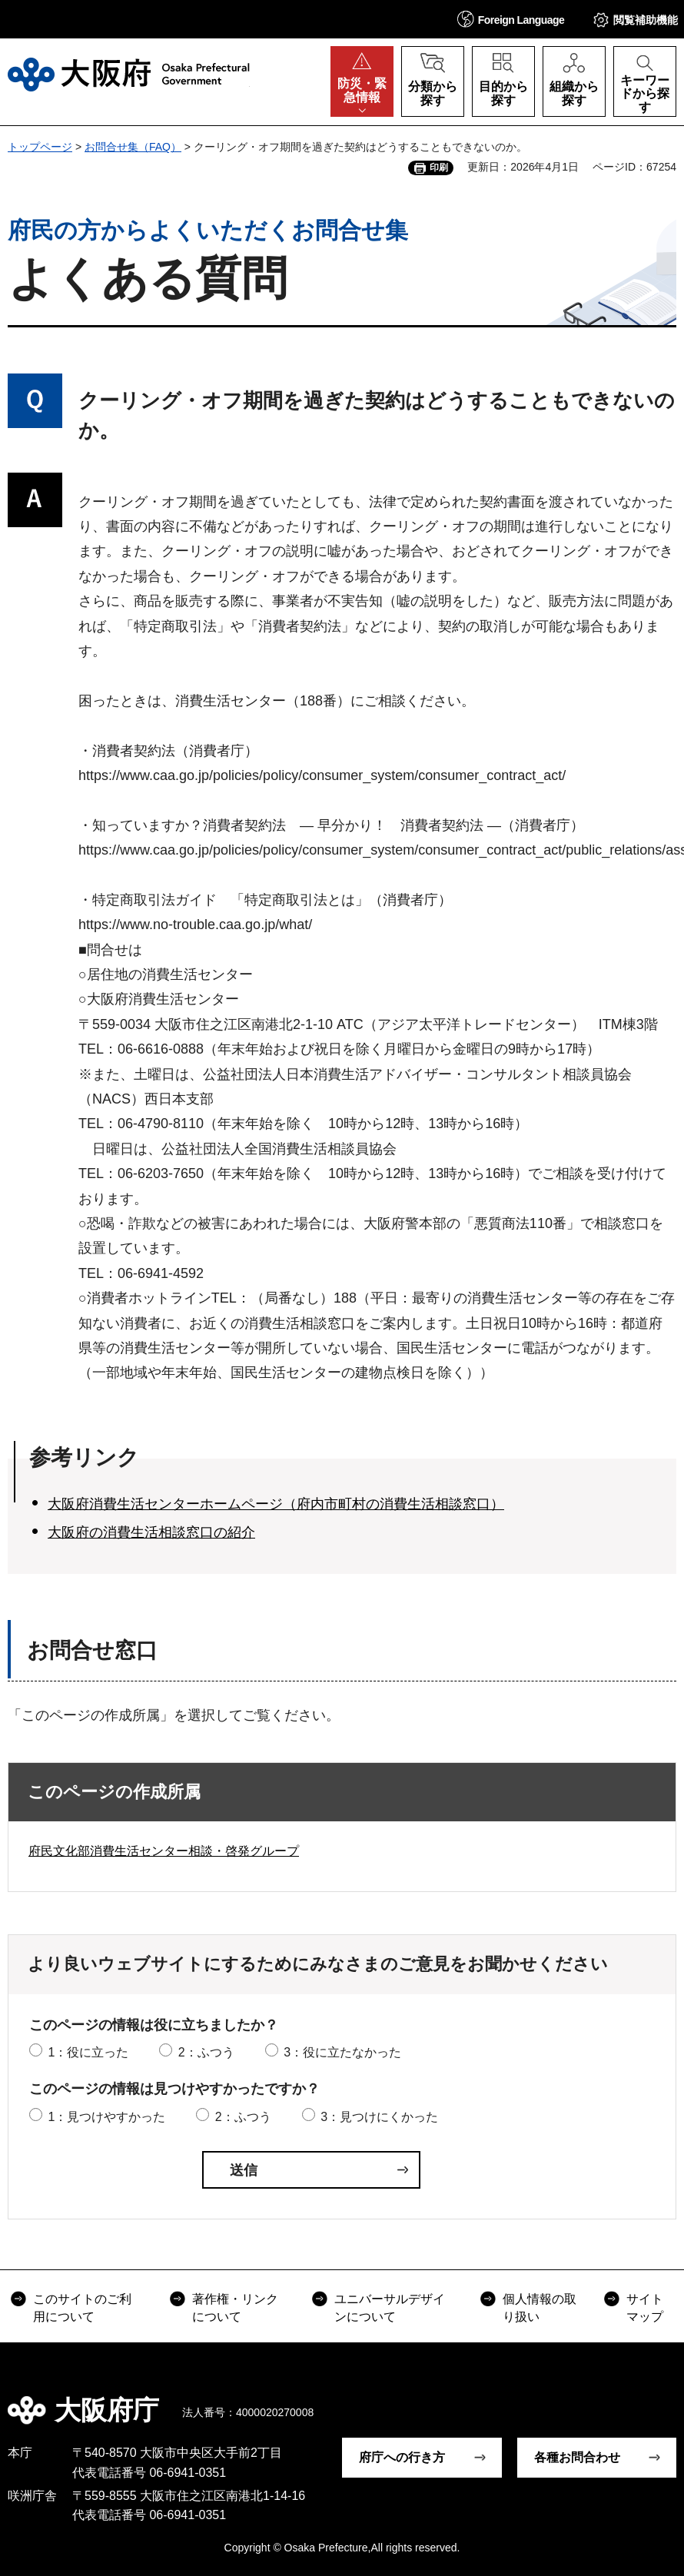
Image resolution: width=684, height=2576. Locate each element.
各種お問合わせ (577, 2457)
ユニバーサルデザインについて (389, 2307)
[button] (511, 19)
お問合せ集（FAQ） (133, 147)
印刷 (439, 167)
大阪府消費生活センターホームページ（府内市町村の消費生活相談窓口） (276, 1504)
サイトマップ (644, 2307)
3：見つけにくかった (379, 2116)
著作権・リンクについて (235, 2307)
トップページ (40, 147)
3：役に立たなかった (342, 2052)
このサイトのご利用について (82, 2307)
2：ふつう (206, 2052)
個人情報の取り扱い (539, 2307)
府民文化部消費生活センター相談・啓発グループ (163, 1850)
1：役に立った (88, 2052)
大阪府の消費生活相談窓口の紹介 (151, 1532)
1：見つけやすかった (106, 2116)
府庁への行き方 (402, 2457)
